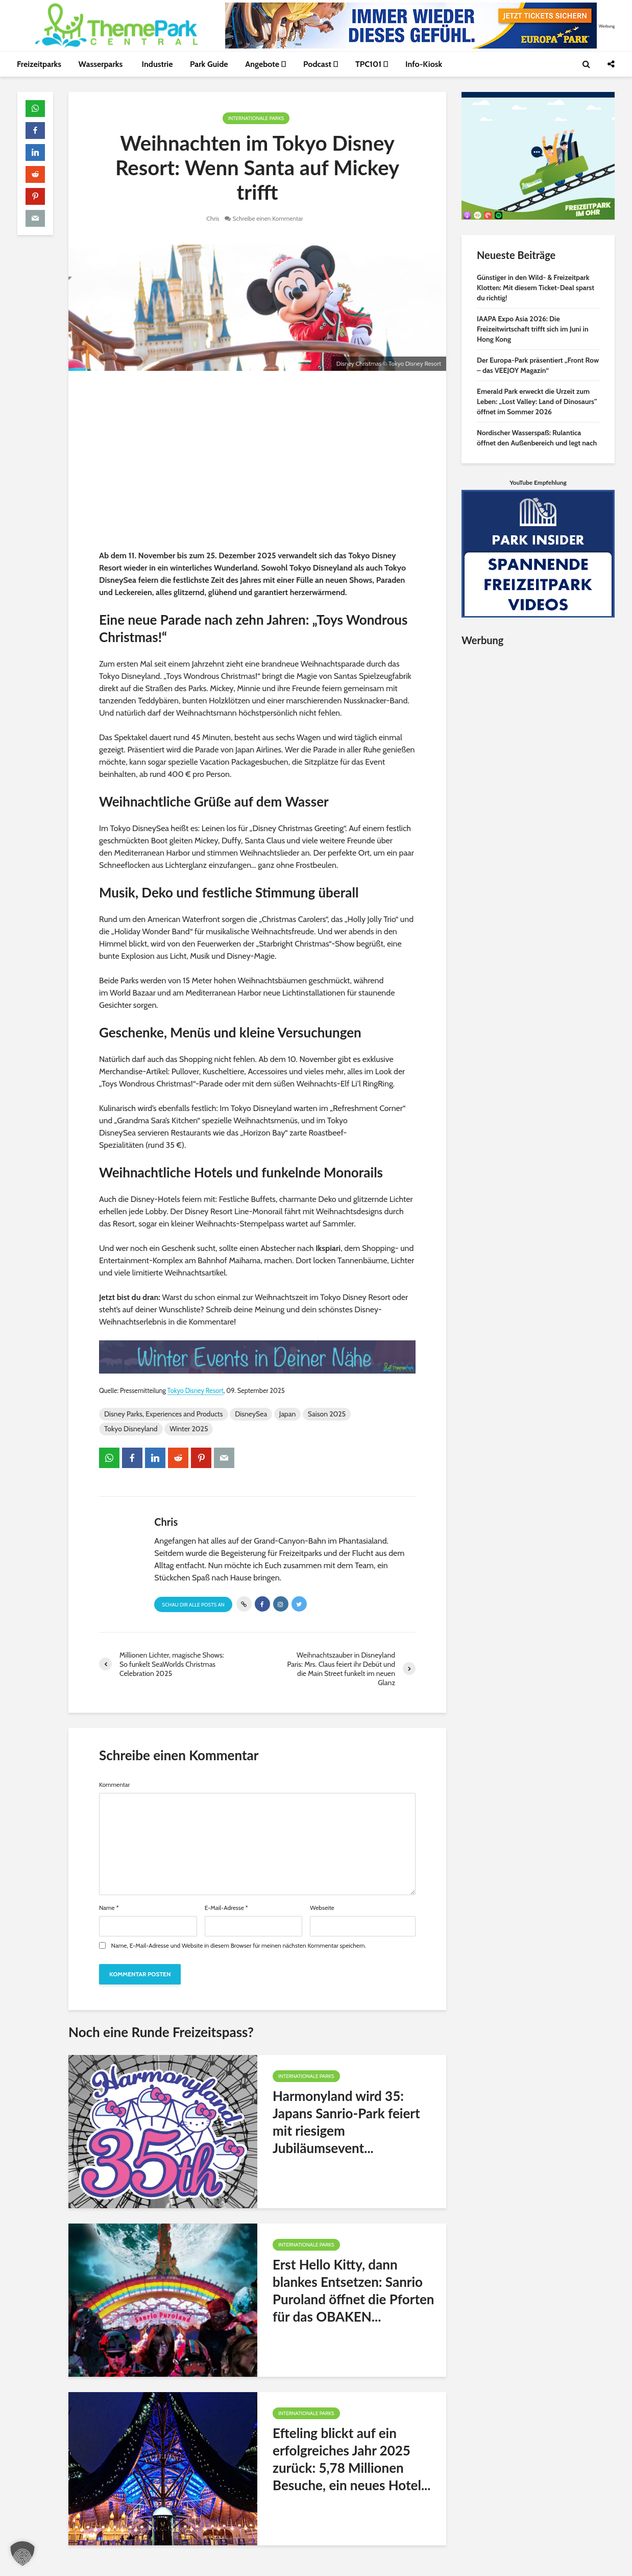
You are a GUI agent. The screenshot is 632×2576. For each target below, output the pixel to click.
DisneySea (251, 1414)
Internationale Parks (256, 118)
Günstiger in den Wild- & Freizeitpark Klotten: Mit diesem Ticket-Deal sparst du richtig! (535, 287)
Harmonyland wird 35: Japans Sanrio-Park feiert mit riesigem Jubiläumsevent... (346, 2122)
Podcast (320, 64)
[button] (22, 2553)
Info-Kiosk (423, 64)
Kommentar (114, 1785)
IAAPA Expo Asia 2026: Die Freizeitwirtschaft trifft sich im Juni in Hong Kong (533, 329)
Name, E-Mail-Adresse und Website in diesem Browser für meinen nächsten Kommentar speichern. (238, 1946)
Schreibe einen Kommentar (268, 218)
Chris (212, 218)
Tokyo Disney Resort (195, 1391)
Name (109, 1908)
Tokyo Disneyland (131, 1428)
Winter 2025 (188, 1428)
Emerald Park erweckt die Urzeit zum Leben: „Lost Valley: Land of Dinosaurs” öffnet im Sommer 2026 (537, 401)
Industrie (157, 64)
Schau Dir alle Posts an (193, 1604)
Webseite (322, 1908)
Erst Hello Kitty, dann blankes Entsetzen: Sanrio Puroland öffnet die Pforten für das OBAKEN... (353, 2290)
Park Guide (209, 64)
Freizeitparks (39, 64)
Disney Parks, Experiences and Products (163, 1414)
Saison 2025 (327, 1414)
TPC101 (371, 64)
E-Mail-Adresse (226, 1908)
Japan (287, 1414)
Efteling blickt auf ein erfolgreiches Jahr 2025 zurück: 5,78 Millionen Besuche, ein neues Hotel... (351, 2459)
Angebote (265, 64)
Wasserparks (102, 64)
